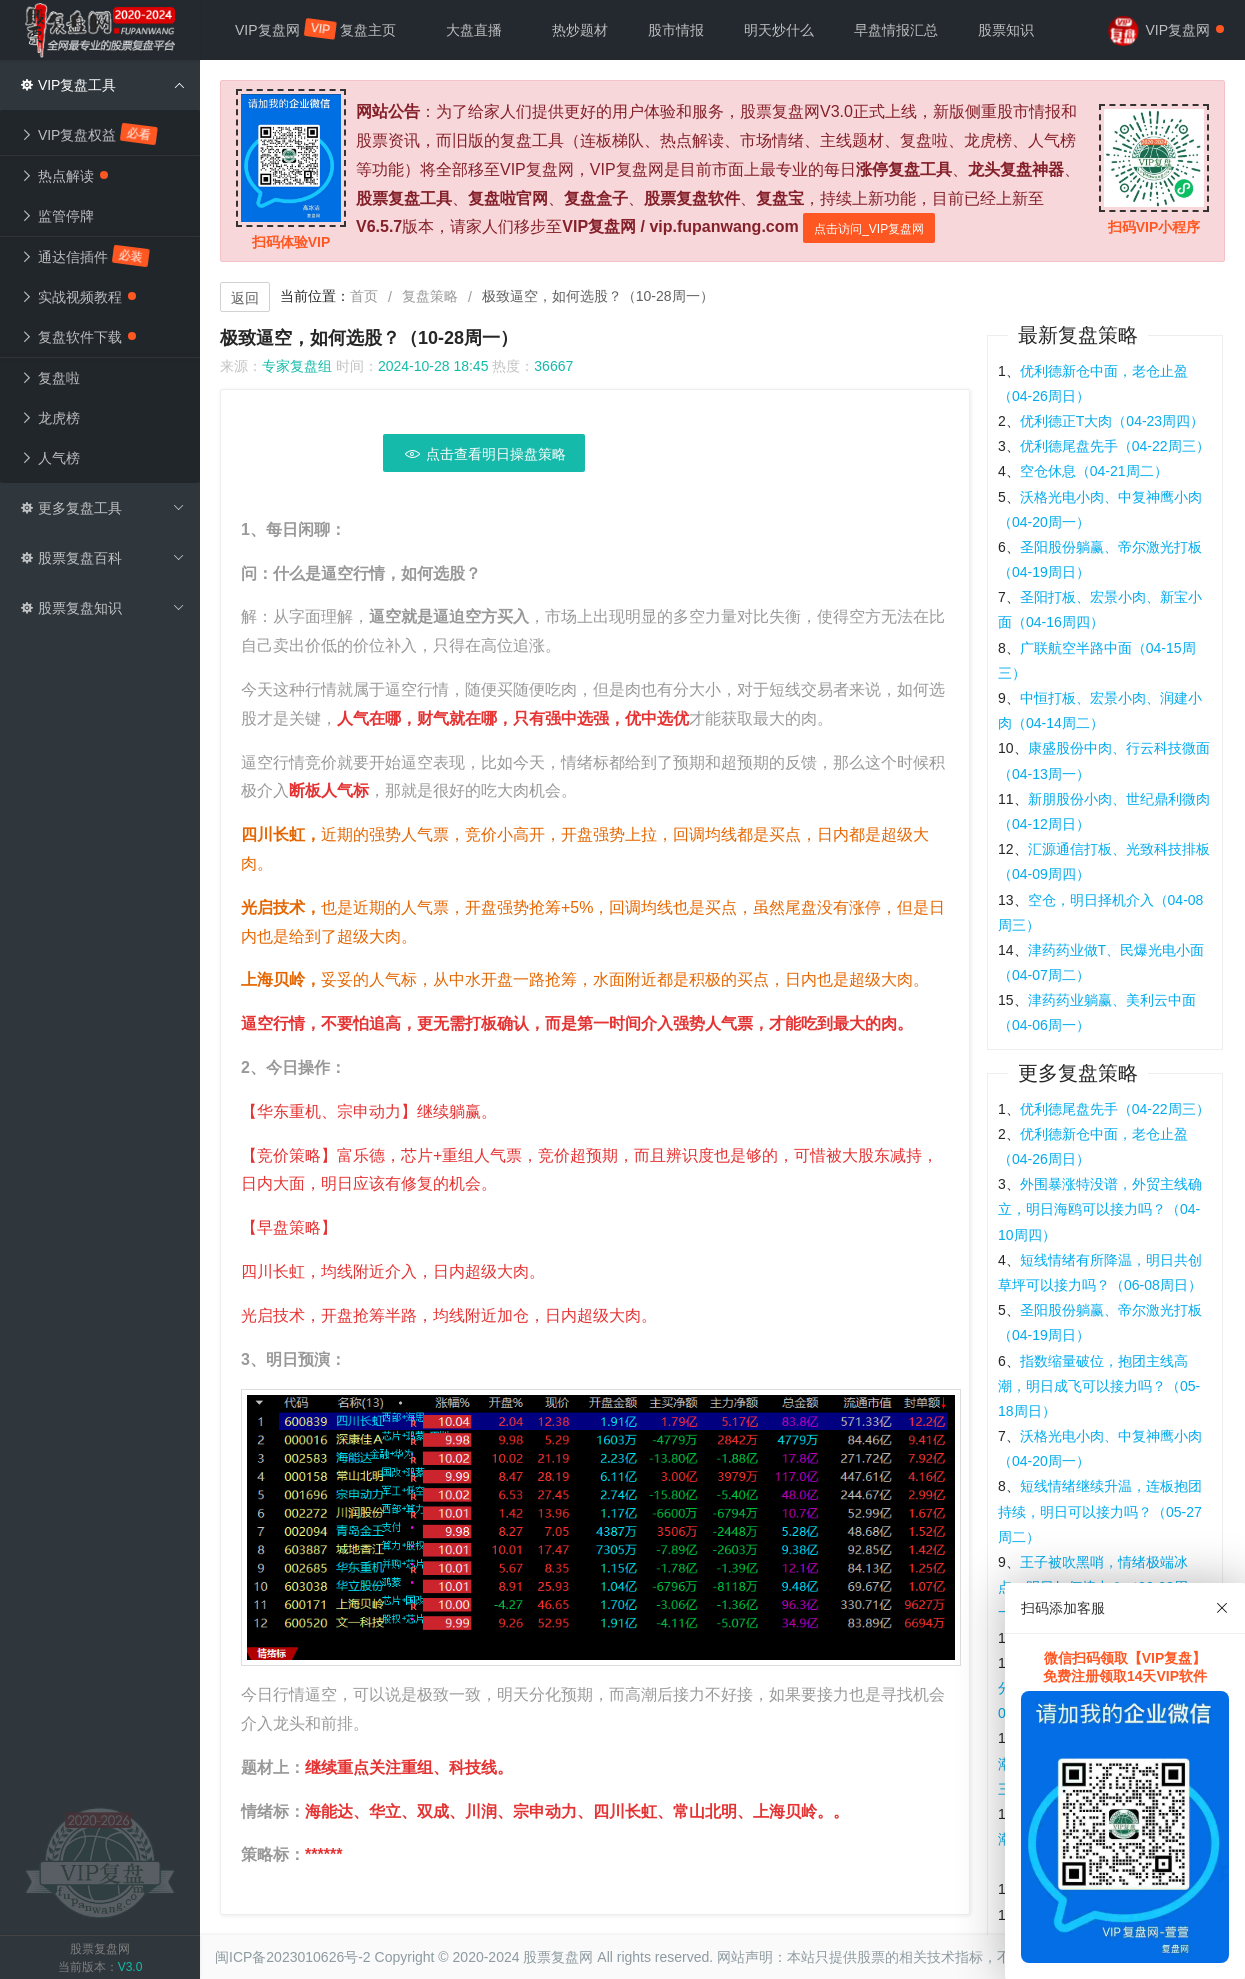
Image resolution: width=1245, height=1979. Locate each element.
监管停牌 (57, 216)
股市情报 (676, 30)
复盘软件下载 (78, 337)
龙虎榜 (50, 418)
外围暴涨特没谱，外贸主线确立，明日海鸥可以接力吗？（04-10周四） (1100, 1209)
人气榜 (50, 458)
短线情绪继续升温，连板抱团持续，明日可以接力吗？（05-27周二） (1100, 1511)
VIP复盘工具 (102, 85)
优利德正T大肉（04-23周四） (1112, 421)
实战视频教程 (78, 297)
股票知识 (1006, 30)
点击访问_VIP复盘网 (869, 229)
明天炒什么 (779, 30)
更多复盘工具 (102, 508)
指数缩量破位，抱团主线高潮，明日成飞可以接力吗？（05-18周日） (1099, 1386)
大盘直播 (474, 30)
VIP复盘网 (277, 29)
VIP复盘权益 (89, 134)
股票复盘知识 (102, 608)
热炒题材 (580, 30)
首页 (364, 296)
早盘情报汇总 (896, 30)
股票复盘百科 (102, 558)
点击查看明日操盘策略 (484, 454)
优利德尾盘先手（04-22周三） (1115, 446)
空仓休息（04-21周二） (1094, 471)
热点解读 (64, 176)
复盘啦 (50, 378)
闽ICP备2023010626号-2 (293, 1957)
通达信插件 (85, 256)
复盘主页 (368, 30)
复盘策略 (430, 296)
